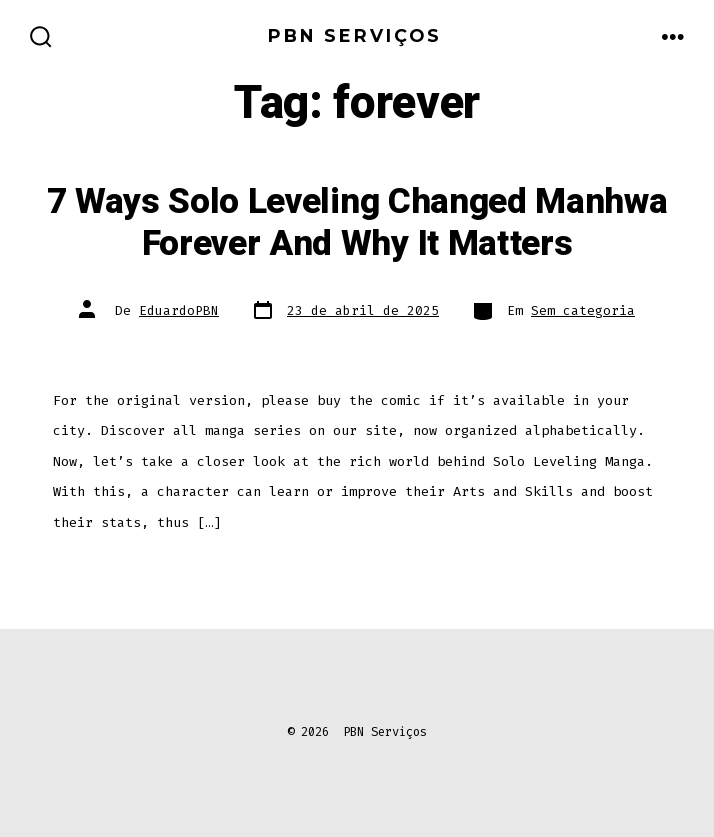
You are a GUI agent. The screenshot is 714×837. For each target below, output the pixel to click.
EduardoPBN (179, 310)
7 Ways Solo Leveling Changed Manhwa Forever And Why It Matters (357, 223)
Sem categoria (583, 310)
